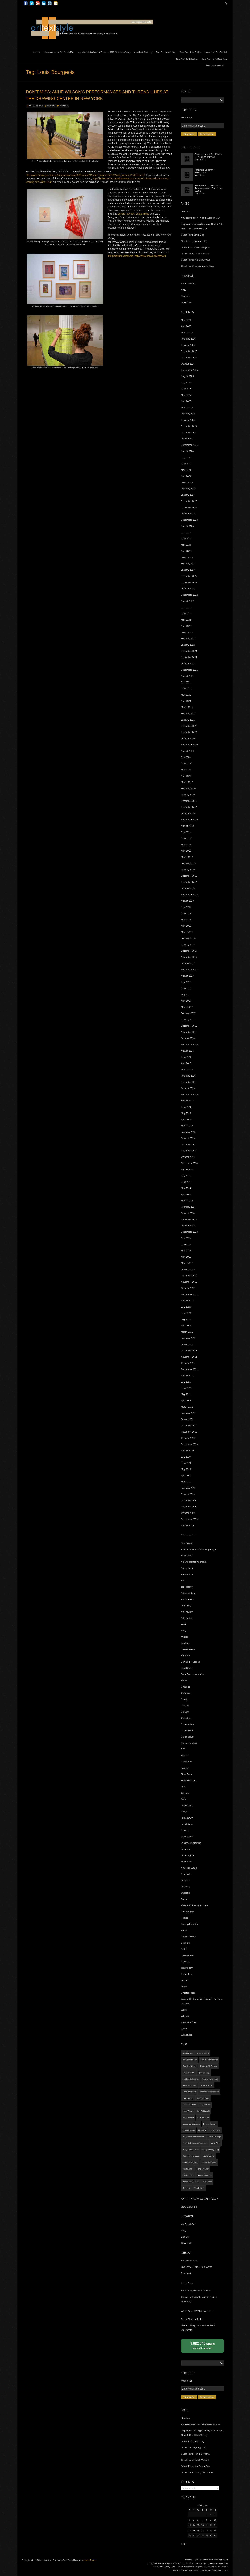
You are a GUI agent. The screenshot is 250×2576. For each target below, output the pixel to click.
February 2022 (188, 638)
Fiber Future (187, 1774)
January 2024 (188, 495)
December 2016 (189, 1025)
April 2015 (186, 1119)
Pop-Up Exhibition (190, 1924)
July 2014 (186, 1175)
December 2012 (189, 1275)
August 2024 (187, 451)
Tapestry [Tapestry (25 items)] (186, 2188)
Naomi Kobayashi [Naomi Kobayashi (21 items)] (190, 2162)
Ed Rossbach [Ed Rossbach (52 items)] (188, 2072)
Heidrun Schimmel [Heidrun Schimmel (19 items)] (190, 2079)
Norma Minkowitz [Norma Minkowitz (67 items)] (209, 2162)
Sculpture (185, 1943)
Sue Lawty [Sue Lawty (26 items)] (207, 2182)
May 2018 (186, 919)
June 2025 (186, 388)
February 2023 (188, 563)
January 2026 (188, 345)
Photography (187, 1911)
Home (208, 65)
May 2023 (186, 545)
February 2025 (188, 413)
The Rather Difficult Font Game (196, 2267)
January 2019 (188, 869)
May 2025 (186, 395)
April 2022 (186, 626)
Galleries (185, 1793)
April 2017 (186, 1000)
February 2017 (188, 1013)
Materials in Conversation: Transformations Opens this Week (208, 188)
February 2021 (188, 713)
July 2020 (186, 757)
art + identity (187, 1587)
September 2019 (189, 819)
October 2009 (188, 1513)
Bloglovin (185, 296)
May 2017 (186, 994)
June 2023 (186, 538)
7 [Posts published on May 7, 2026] (201, 2520)
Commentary (187, 1724)
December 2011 (189, 1350)
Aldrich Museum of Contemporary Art (199, 1549)
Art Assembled (188, 1593)
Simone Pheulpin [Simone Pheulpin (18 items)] (204, 2175)
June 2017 (186, 988)
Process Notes (188, 1936)
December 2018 (189, 876)
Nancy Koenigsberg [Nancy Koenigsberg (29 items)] (210, 2150)
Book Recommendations (193, 1674)
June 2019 (186, 838)
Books (184, 1680)
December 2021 (189, 651)
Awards (184, 1637)
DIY (183, 1749)
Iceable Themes (90, 2560)
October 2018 (188, 888)
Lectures (185, 1849)
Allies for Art (187, 1555)
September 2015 (189, 1094)
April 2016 (186, 1063)
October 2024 (188, 438)
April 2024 (186, 476)
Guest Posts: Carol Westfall (216, 52)
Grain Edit (186, 302)
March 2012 (187, 1332)
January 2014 (188, 1213)
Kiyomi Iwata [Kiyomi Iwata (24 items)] (188, 2117)
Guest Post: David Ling (143, 52)
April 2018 (186, 926)
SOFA (184, 1949)
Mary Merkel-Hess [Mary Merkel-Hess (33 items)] (190, 2150)
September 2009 (189, 1519)
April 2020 (186, 776)
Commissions (187, 1736)
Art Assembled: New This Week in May (59, 52)
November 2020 (189, 732)
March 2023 (187, 557)
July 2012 (186, 1307)
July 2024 (186, 457)
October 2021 (188, 663)
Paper (184, 1899)
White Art (185, 2016)
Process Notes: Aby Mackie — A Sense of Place (208, 155)
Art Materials (187, 1599)
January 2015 (188, 1138)
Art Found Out (188, 283)
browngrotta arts (189, 2206)
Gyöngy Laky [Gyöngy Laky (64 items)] (203, 2072)
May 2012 (186, 1319)
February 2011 (188, 1413)
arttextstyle (51, 106)
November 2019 (189, 807)
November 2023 (189, 507)
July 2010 (186, 1456)
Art (182, 1580)
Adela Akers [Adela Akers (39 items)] (188, 2053)
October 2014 (188, 1157)
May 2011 (186, 1394)
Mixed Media (187, 1855)
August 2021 (187, 676)
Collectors (186, 1718)
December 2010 (189, 1425)
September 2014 (189, 1163)
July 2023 (186, 532)
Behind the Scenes (190, 1661)
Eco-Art (184, 1755)
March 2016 (187, 1069)
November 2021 (189, 657)
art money (186, 1605)
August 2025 (187, 376)
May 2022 (186, 619)
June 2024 (186, 463)
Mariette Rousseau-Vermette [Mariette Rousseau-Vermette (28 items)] (195, 2143)
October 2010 (188, 1438)
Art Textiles (186, 1618)
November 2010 (189, 1431)
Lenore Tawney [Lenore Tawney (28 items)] (209, 2124)
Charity (184, 1699)
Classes (185, 1705)
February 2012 (188, 1338)
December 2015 (189, 1082)
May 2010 (186, 1469)
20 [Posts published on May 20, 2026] (198, 2530)
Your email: (187, 117)
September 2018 (189, 894)
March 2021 (187, 707)
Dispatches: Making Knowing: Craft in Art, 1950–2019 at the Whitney (104, 52)
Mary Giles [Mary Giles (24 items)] (215, 2143)
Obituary (185, 1880)
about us (36, 52)
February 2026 (188, 338)
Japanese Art (187, 1836)
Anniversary (187, 1568)
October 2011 (188, 1363)
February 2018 (188, 938)
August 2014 (187, 1169)
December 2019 (189, 801)
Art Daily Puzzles (189, 2260)
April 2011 (186, 1400)
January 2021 (188, 719)
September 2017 (189, 969)
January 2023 (188, 570)
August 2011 (187, 1375)
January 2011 (188, 1419)
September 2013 (189, 1232)
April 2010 (186, 1475)
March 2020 (187, 782)
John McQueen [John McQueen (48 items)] (189, 2105)
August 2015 (187, 1100)
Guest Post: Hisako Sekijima (190, 52)
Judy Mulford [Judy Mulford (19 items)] (204, 2105)
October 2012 (188, 1288)
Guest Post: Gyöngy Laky (166, 52)
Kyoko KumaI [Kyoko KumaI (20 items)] (203, 2117)
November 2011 (189, 1356)
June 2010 (186, 1463)
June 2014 (186, 1182)
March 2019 (187, 857)
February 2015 (188, 1132)
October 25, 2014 (36, 106)
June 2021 (186, 688)
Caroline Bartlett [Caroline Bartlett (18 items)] (190, 2066)
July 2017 (186, 982)
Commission (187, 1730)
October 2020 (188, 738)
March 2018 (187, 932)
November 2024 (189, 432)
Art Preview (186, 1612)
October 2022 (188, 588)
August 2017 (187, 976)
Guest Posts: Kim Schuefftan (186, 59)
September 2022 (189, 595)
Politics (184, 1918)
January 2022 (188, 644)
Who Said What (189, 2022)
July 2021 (186, 682)
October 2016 (188, 1038)
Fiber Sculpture (188, 1780)
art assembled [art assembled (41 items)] (203, 2053)
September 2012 (189, 1294)
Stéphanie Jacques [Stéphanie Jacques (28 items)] (191, 2182)
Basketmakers (188, 1649)
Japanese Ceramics (191, 1843)
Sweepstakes (187, 1955)
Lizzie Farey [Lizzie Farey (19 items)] (215, 2130)
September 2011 (189, 1369)
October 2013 (188, 1225)
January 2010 (188, 1494)
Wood (184, 2028)
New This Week (189, 1868)
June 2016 (186, 1057)
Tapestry (185, 1961)
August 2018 (187, 901)
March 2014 (187, 1200)
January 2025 (188, 420)
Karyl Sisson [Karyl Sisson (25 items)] (188, 2111)
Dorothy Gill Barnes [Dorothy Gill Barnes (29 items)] (208, 2066)
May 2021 (186, 694)
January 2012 (188, 1344)
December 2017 (189, 951)
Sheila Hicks (142, 213)
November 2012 (189, 1282)
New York (185, 1874)
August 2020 (187, 751)
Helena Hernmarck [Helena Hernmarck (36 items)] (210, 2079)
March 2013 (187, 1263)
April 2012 (186, 1325)
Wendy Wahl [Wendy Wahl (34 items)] (199, 2188)
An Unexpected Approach (193, 1562)
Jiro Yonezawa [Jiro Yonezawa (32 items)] (203, 2098)
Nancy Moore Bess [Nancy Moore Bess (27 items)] (191, 2156)
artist (183, 1624)
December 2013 (189, 1219)
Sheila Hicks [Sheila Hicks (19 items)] (188, 2175)
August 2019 (187, 826)
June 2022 (186, 613)
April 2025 (186, 401)
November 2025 (189, 357)
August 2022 (187, 601)
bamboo (185, 1643)
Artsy (183, 290)
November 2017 (189, 957)
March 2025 (187, 407)
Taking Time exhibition (192, 2319)
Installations (187, 1824)
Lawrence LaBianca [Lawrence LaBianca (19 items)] (191, 2124)
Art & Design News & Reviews (196, 2290)
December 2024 (189, 426)
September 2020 (189, 744)
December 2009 (189, 1500)
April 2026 (186, 326)
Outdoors (185, 1893)
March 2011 (187, 1406)
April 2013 (186, 1257)
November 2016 (189, 1032)
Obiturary (185, 1886)
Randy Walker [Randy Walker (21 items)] (203, 2169)
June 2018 (186, 913)
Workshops (186, 2034)
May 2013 (186, 1250)
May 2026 (186, 320)
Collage (185, 1711)
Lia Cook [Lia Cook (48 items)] (202, 2130)
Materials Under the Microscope (204, 171)
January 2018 (188, 944)
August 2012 (187, 1300)
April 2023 (186, 551)
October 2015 (188, 1088)
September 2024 (189, 445)
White (184, 2010)
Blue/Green (186, 1668)
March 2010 (187, 1481)
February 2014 (188, 1207)
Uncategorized (188, 1993)
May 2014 (186, 1188)
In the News (187, 1818)
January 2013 (188, 1269)
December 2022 (189, 576)
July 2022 (186, 607)
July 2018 (186, 907)
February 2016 (188, 1075)
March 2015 (187, 1125)
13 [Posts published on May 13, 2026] (198, 2525)
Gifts (183, 1799)
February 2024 (188, 488)
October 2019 (188, 813)
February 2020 (188, 788)
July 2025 (186, 382)
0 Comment (64, 106)
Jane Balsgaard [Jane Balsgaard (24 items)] (189, 2092)
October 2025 (188, 363)
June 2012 (186, 1313)
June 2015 (186, 1107)
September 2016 (189, 1044)
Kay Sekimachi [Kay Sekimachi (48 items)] (203, 2111)
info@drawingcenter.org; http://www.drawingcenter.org (137, 256)
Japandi (185, 1830)
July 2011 (186, 1381)
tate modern (187, 1968)
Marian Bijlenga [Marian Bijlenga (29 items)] (214, 2137)
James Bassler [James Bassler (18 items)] (206, 2085)
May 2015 (186, 1113)
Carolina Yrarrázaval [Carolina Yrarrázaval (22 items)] (209, 2060)
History (184, 1811)
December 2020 (189, 726)
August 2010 (187, 1450)
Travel (184, 1986)
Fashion (185, 1768)
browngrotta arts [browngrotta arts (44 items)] (190, 2060)
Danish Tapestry (189, 1743)
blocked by (202, 2345)
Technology (186, 1974)
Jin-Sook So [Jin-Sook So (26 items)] (188, 2098)
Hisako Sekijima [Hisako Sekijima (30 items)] (189, 2085)
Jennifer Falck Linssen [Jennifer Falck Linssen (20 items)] (209, 2092)
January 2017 (188, 1019)
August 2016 (187, 1050)
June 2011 (186, 1388)
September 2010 (189, 1444)
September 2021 (189, 669)
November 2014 (189, 1150)
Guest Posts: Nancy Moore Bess (214, 59)
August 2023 (187, 526)
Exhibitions (186, 1761)
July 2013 (186, 1238)
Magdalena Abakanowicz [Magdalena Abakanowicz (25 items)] (193, 2137)
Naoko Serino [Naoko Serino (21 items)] (208, 2156)
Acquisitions (187, 1543)
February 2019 (188, 863)
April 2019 (186, 851)
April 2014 (186, 1194)
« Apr (183, 2544)
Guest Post (186, 1805)
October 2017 (188, 963)
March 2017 (187, 1007)
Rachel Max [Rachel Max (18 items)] (188, 2169)
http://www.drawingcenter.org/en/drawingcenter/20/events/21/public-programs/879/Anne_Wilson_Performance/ (85, 175)
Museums (186, 1861)
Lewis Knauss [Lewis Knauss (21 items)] (189, 2130)
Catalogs (185, 1686)
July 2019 (186, 832)
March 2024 (187, 482)
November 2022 (189, 582)
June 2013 (186, 1244)
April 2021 (186, 701)
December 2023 (189, 501)
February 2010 (188, 1488)
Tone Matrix (187, 2273)
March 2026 (187, 332)
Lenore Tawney (126, 213)
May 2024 (186, 470)
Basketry (185, 1655)
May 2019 (186, 844)
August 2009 (187, 1525)
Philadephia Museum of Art (194, 1905)
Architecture (187, 1574)
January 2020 (188, 794)
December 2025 (189, 351)
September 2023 (189, 520)
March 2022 (187, 632)
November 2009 (189, 1506)
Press (184, 1930)
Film (183, 1786)
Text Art (184, 1980)
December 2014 (189, 1144)
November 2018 (189, 882)
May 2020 (186, 769)
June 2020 (186, 763)
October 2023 (188, 513)
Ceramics (185, 1693)
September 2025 (189, 370)
